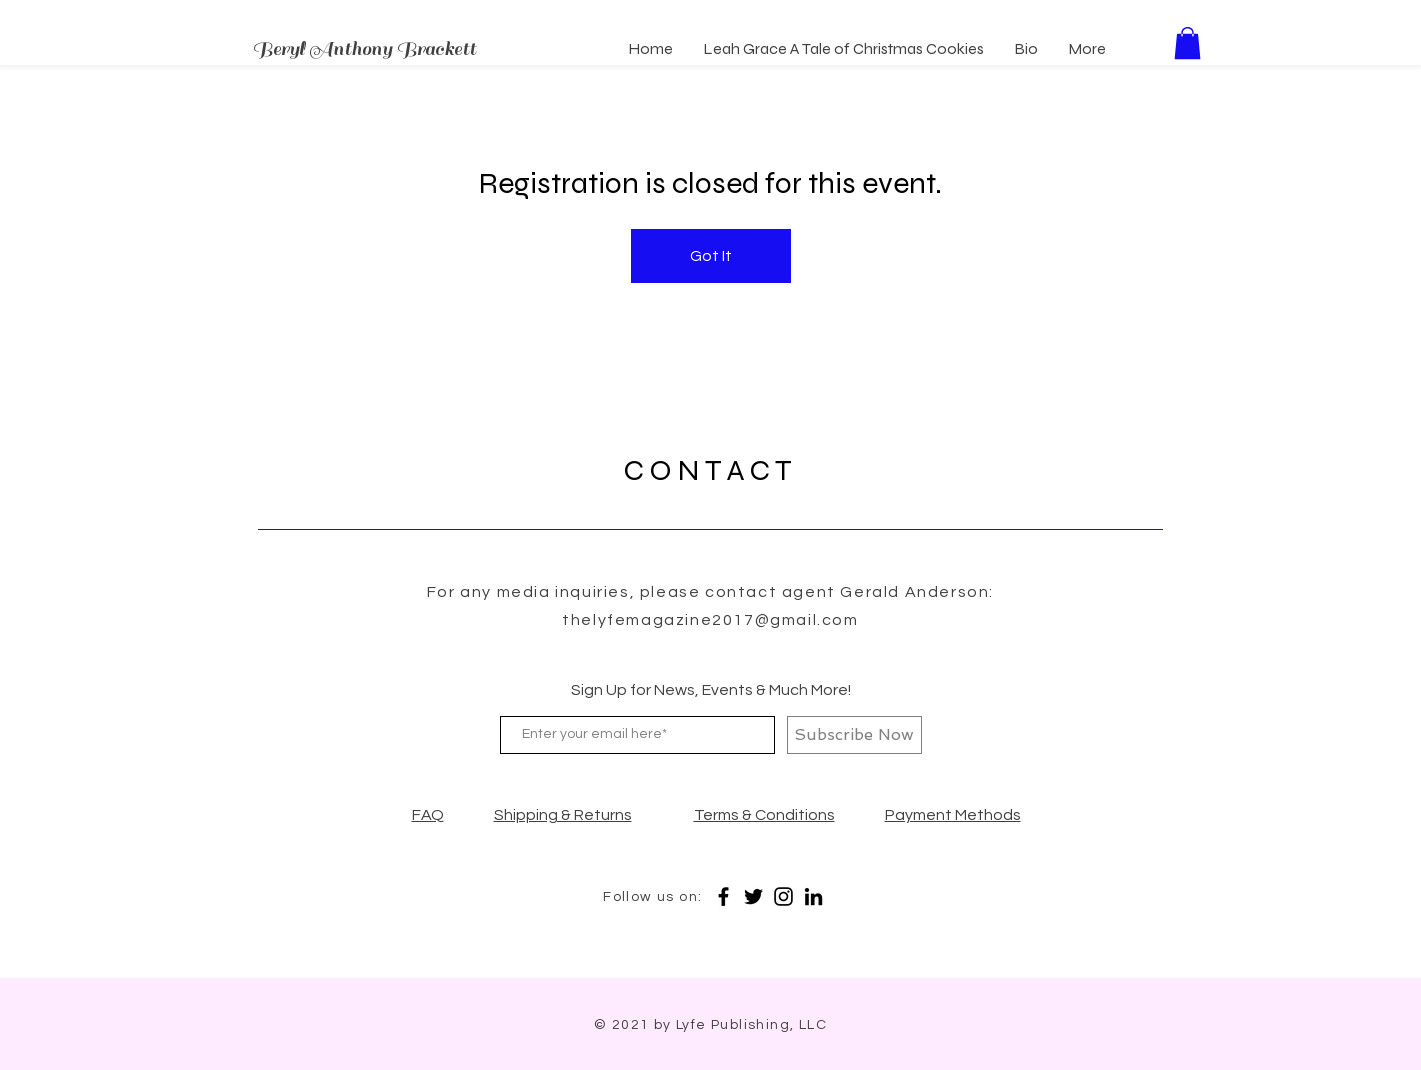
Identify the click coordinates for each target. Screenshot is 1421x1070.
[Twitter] (753, 896)
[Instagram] (783, 896)
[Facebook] (723, 896)
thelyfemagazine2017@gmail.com (710, 620)
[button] (1187, 43)
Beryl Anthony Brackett (364, 49)
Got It (711, 256)
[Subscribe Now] (854, 735)
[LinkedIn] (813, 896)
